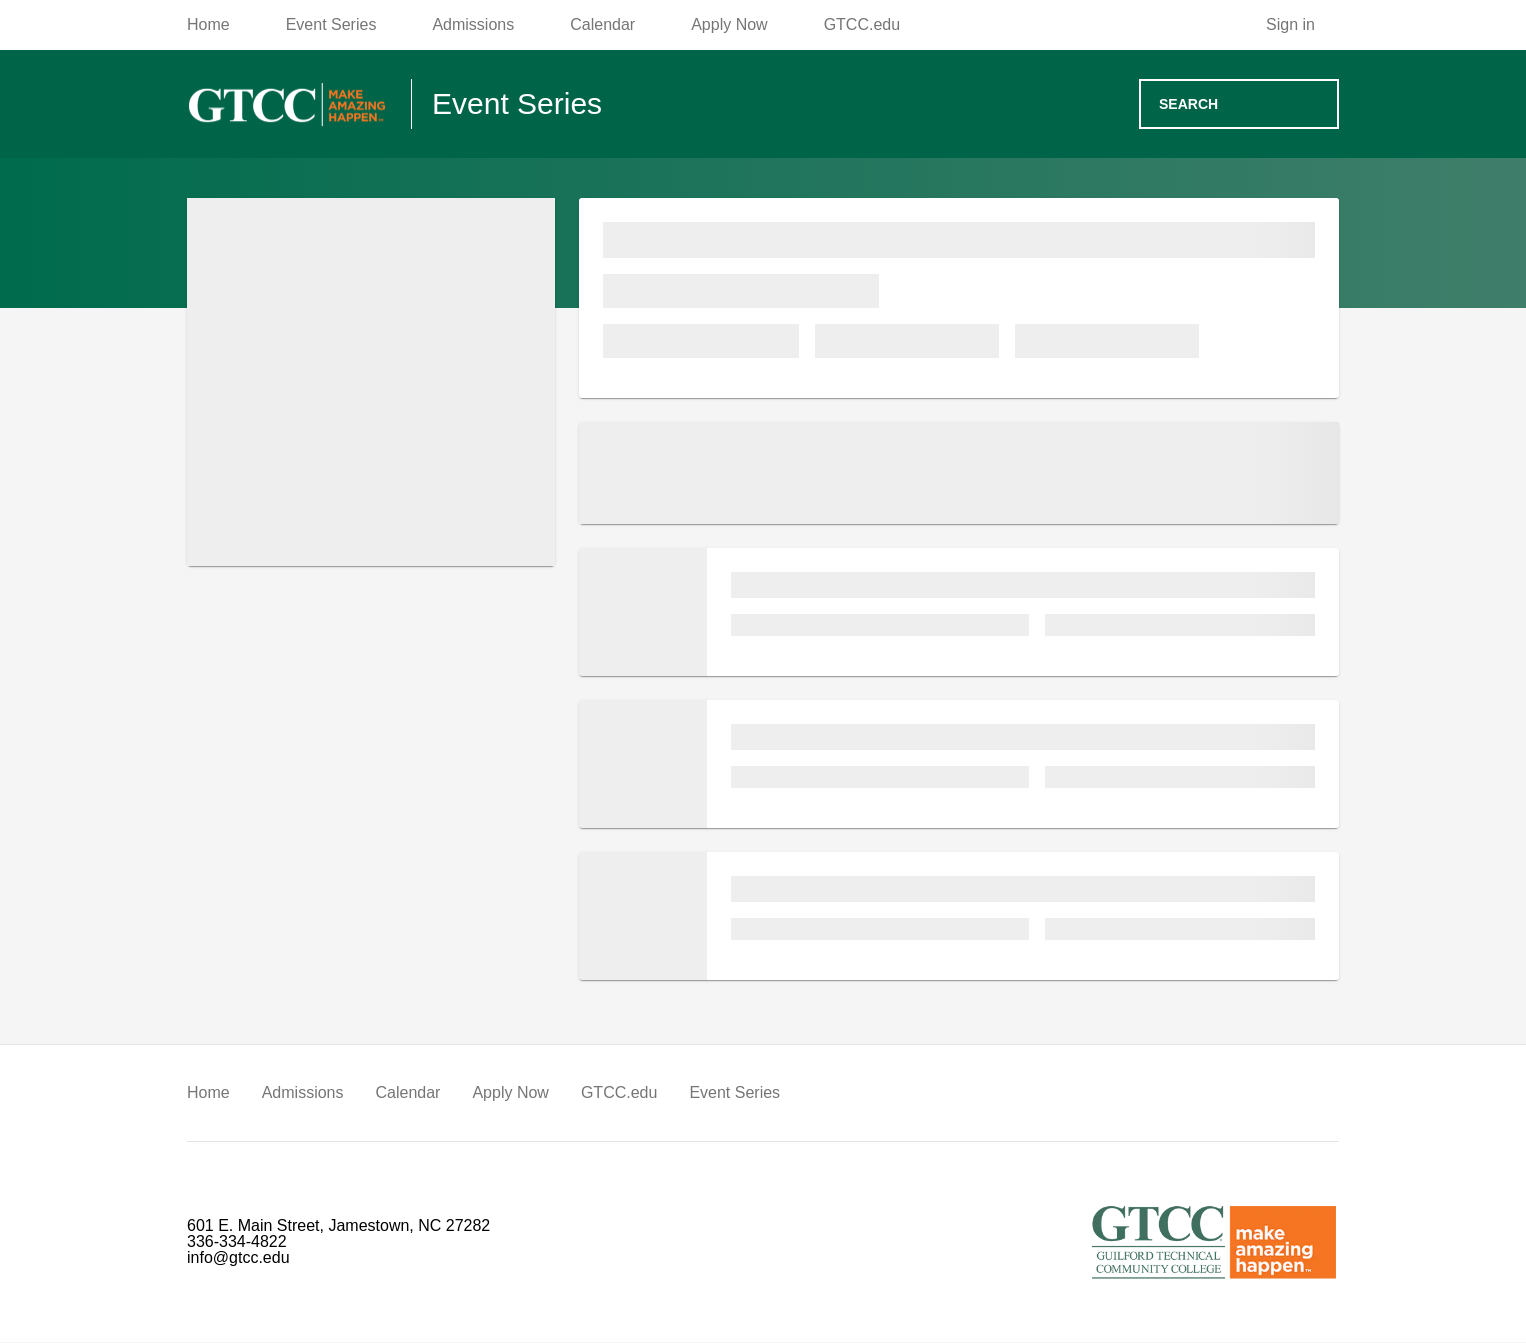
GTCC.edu (601, 1094)
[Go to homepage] (287, 105)
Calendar (401, 1094)
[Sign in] (1304, 25)
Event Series (708, 1094)
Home (208, 1094)
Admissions (300, 1094)
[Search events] (1239, 105)
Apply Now (500, 1094)
